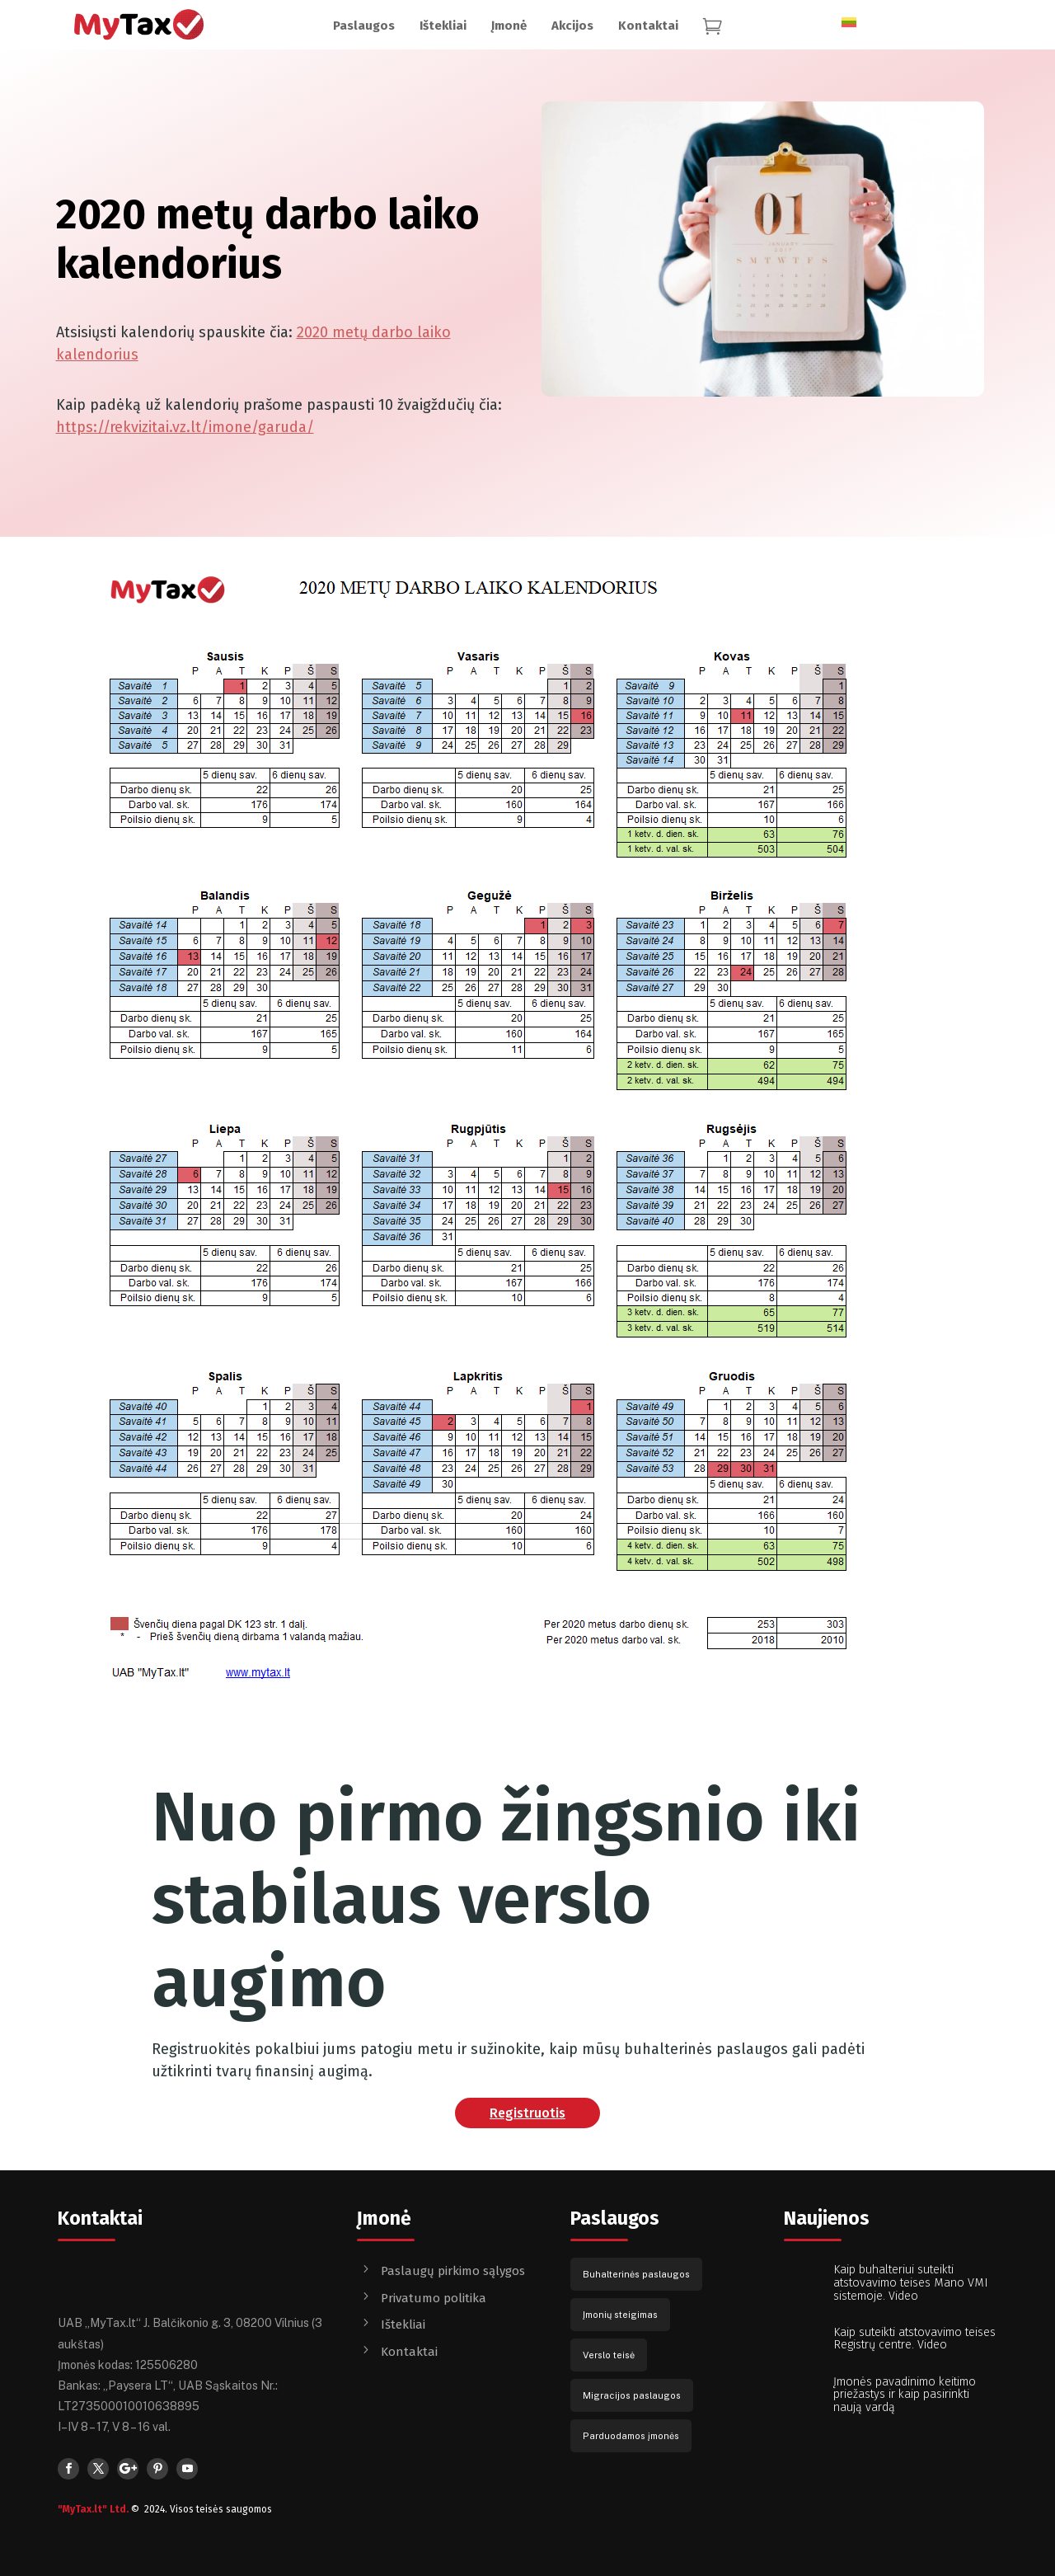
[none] (858, 17)
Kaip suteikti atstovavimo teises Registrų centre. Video (914, 2339)
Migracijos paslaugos (632, 2395)
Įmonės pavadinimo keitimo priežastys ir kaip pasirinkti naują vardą (904, 2395)
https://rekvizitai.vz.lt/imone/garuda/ (185, 427)
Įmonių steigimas (620, 2315)
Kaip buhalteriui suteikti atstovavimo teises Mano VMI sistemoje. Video (910, 2283)
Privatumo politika (433, 2298)
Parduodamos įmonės (631, 2436)
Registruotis (527, 2113)
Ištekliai (403, 2324)
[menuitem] (364, 26)
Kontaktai (409, 2351)
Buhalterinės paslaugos (636, 2274)
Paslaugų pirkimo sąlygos (453, 2270)
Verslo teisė (609, 2355)
